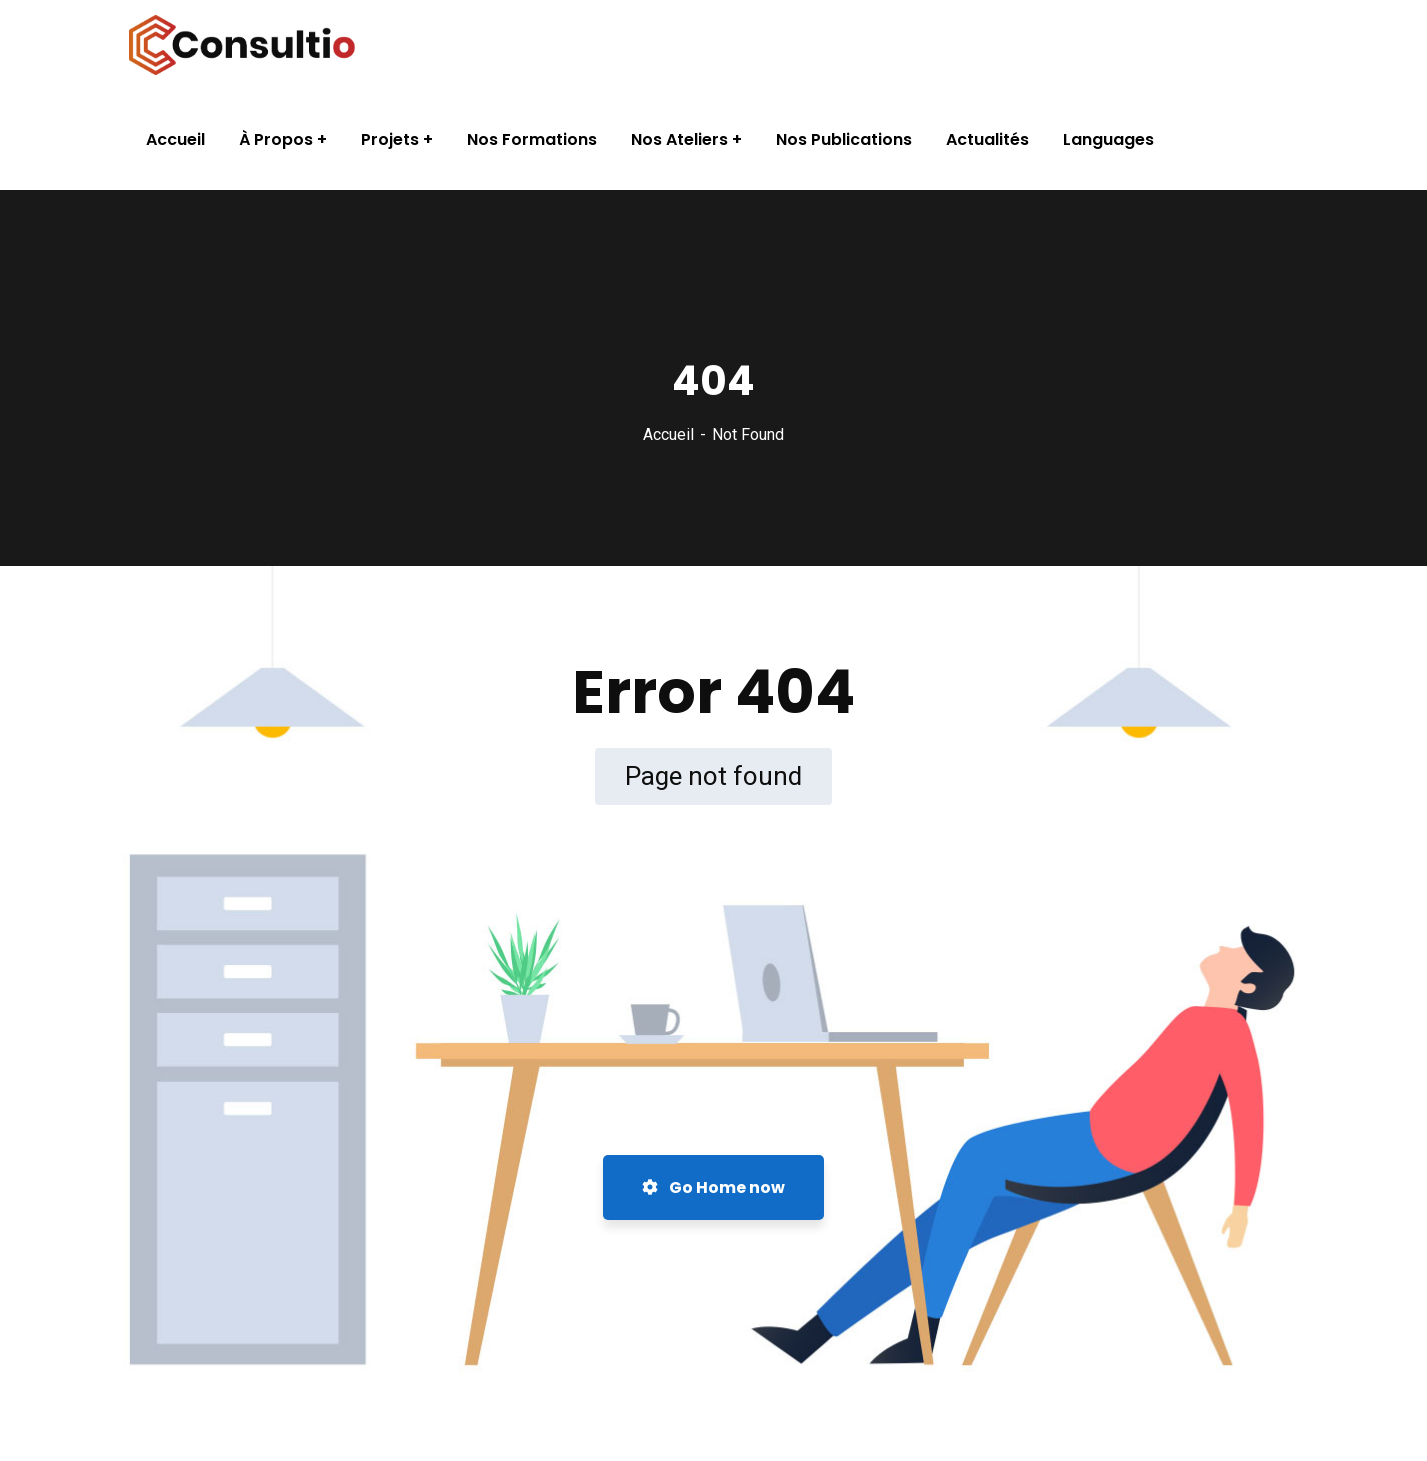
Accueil (668, 434)
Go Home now (713, 1187)
